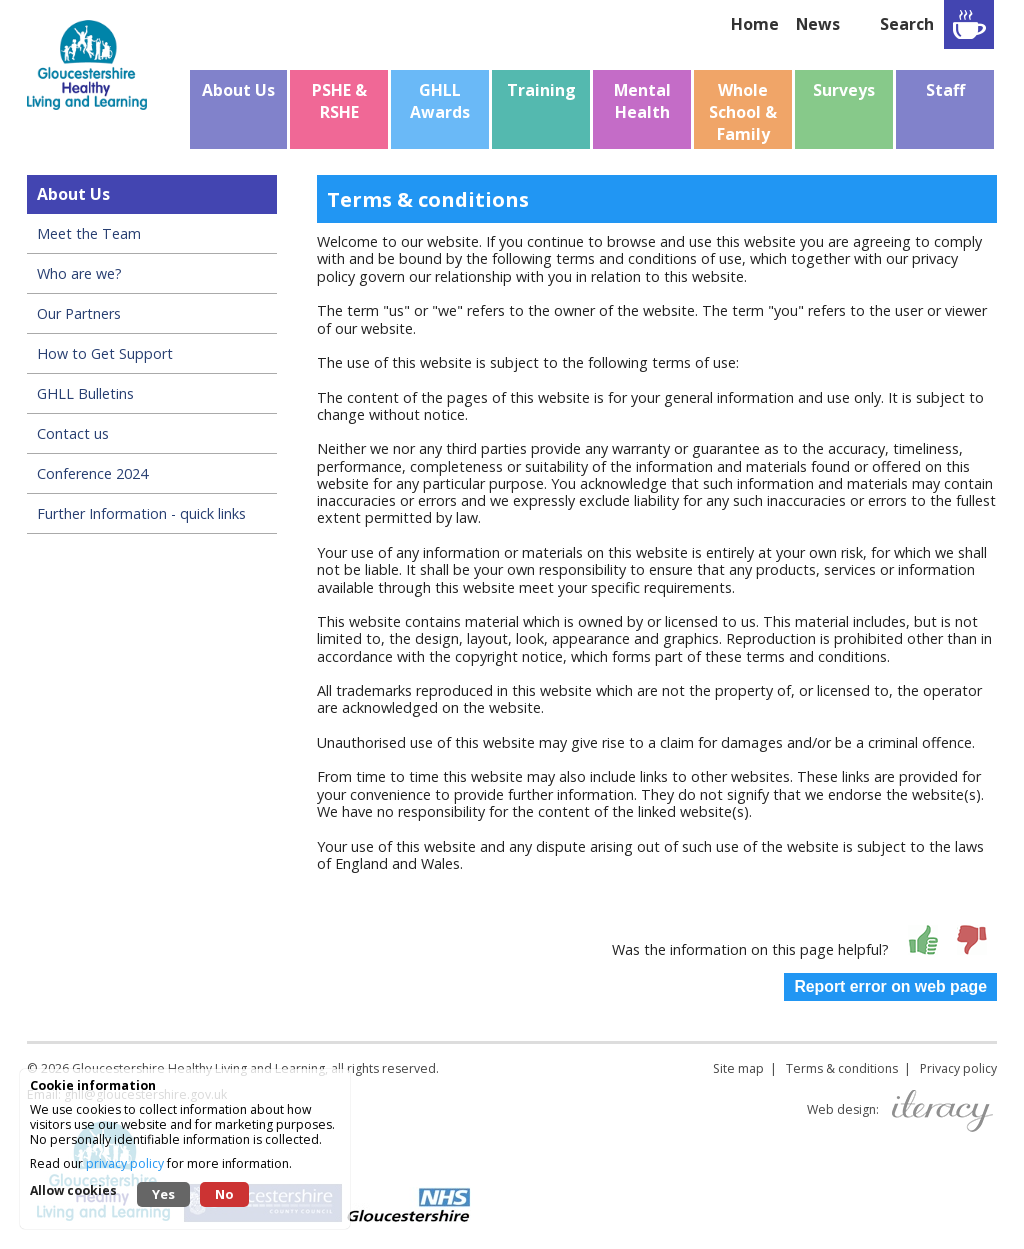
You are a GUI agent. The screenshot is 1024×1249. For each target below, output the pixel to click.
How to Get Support (105, 353)
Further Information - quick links (141, 513)
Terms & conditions (842, 1068)
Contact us (73, 433)
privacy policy (125, 1163)
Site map (738, 1068)
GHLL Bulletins (85, 393)
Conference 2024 (92, 473)
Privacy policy (958, 1068)
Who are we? (79, 273)
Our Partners (79, 313)
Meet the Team (89, 233)
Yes (163, 1194)
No (224, 1194)
